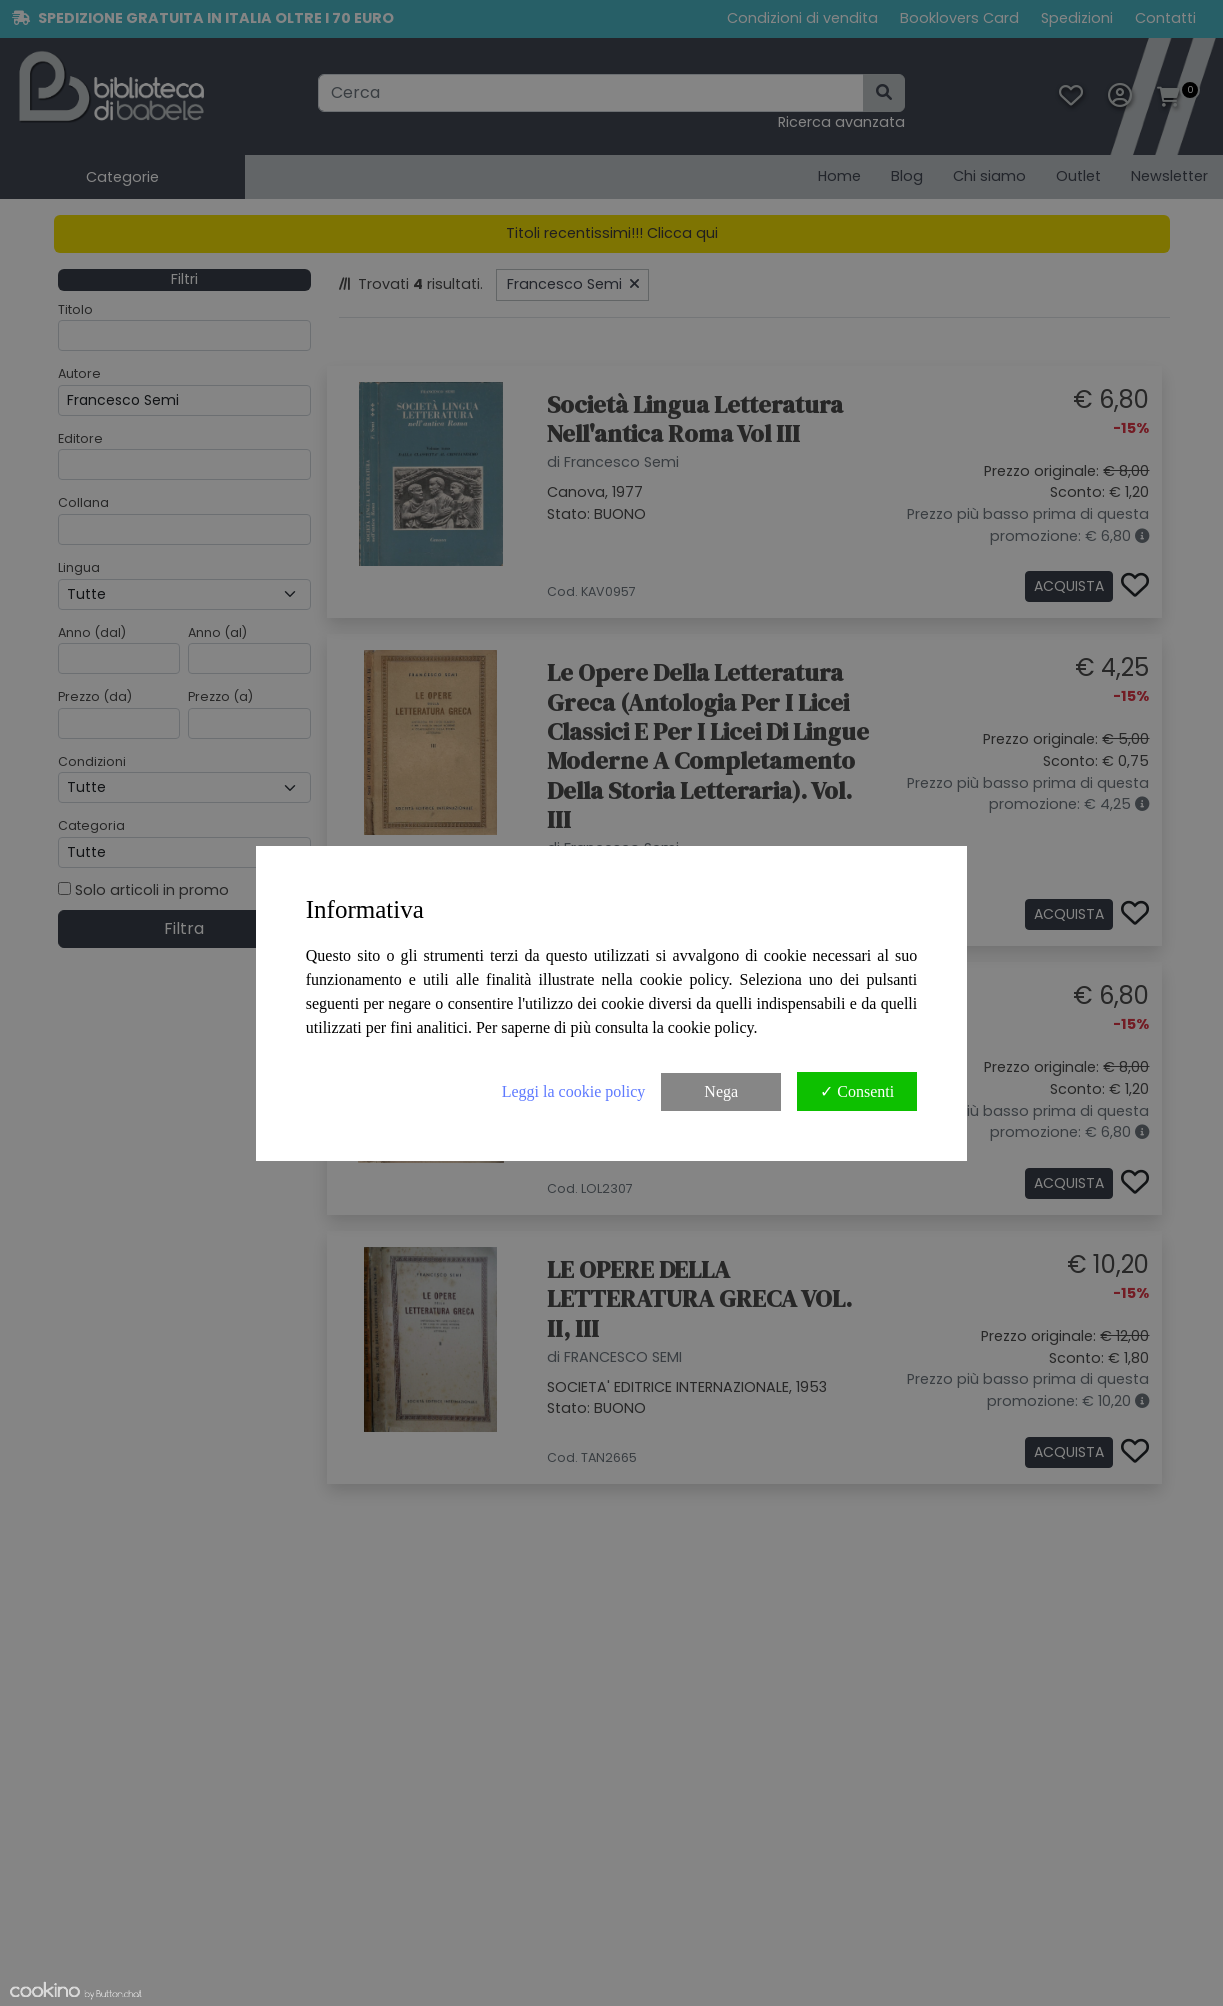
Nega (721, 1091)
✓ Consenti (857, 1091)
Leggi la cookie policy (574, 1091)
